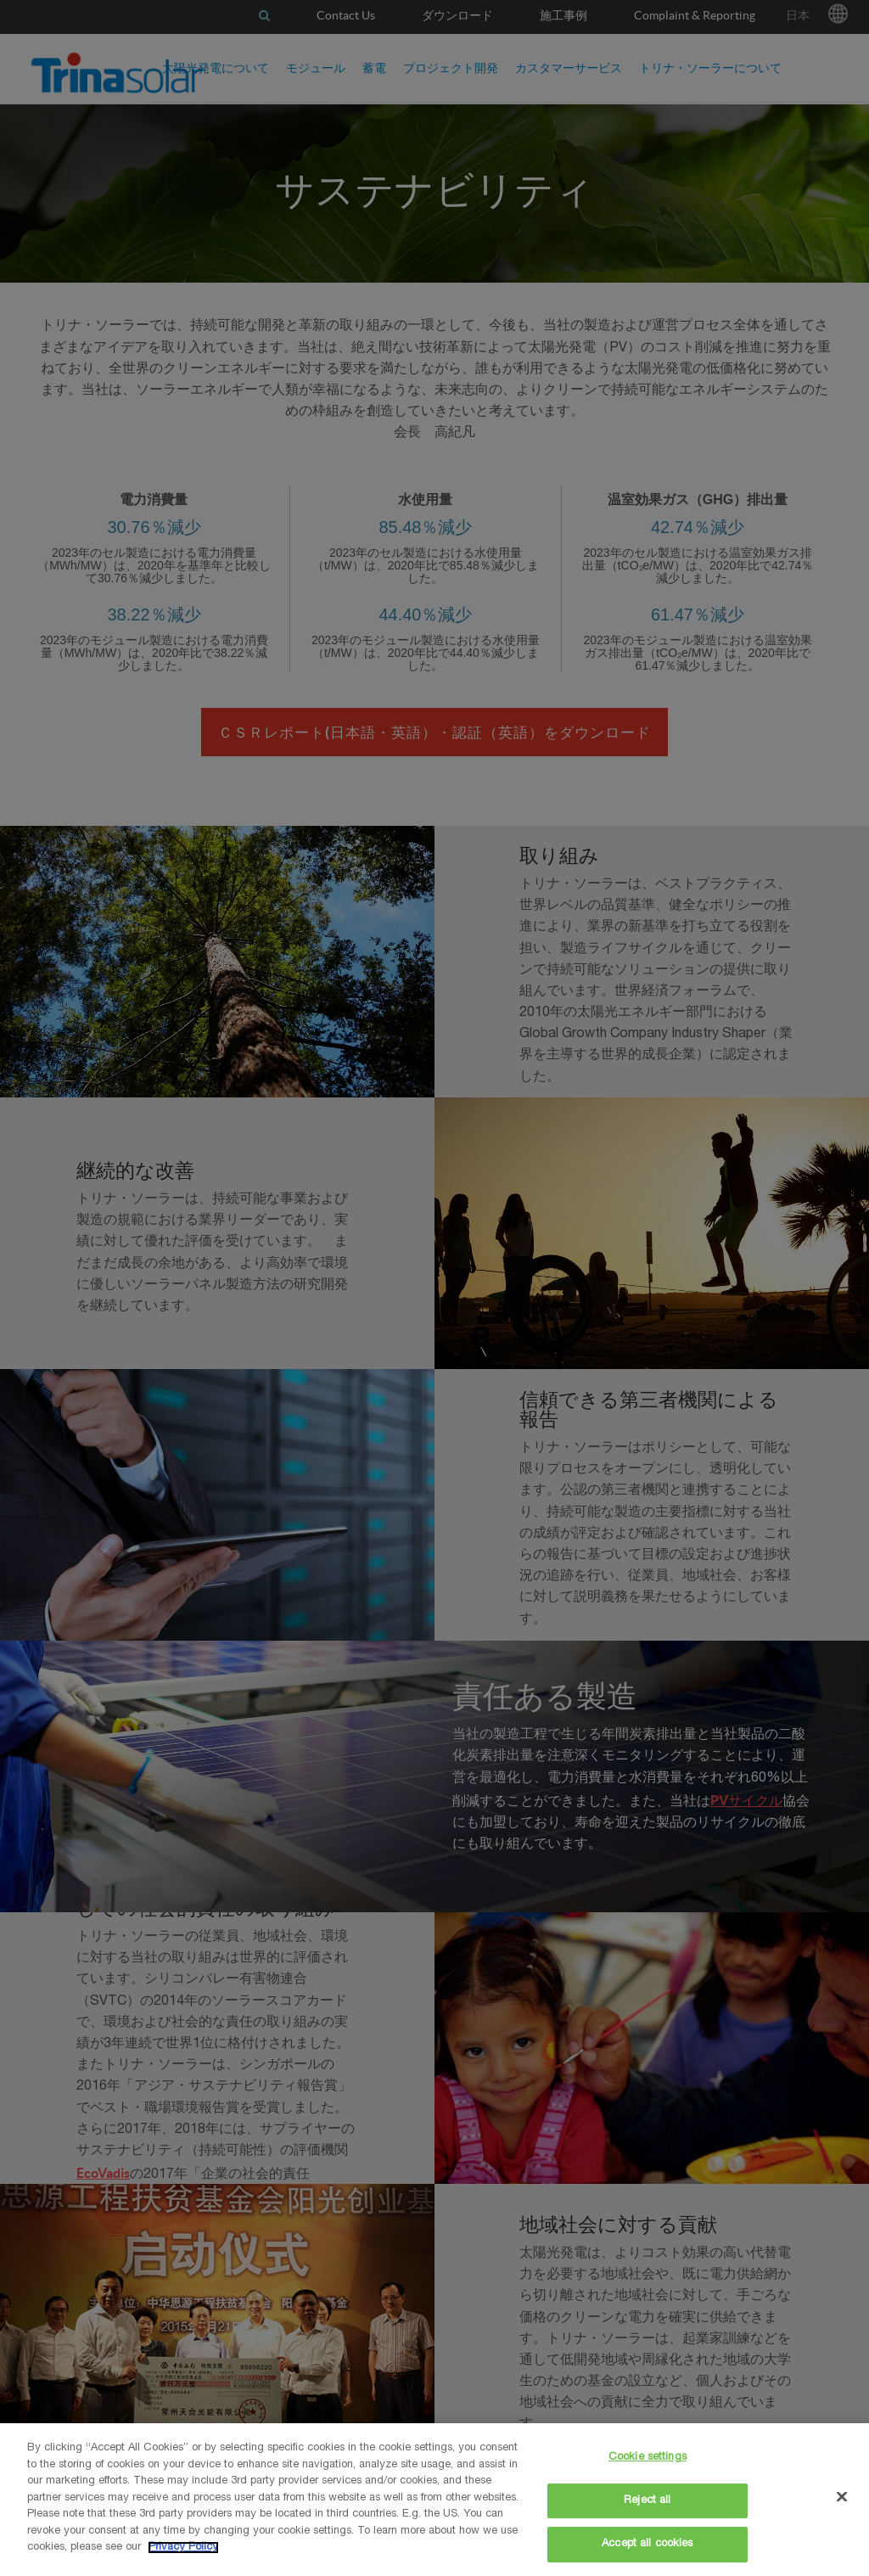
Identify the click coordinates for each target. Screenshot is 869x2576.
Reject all (647, 2500)
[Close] (842, 2497)
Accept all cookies (647, 2544)
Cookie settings (647, 2457)
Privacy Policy (183, 2547)
